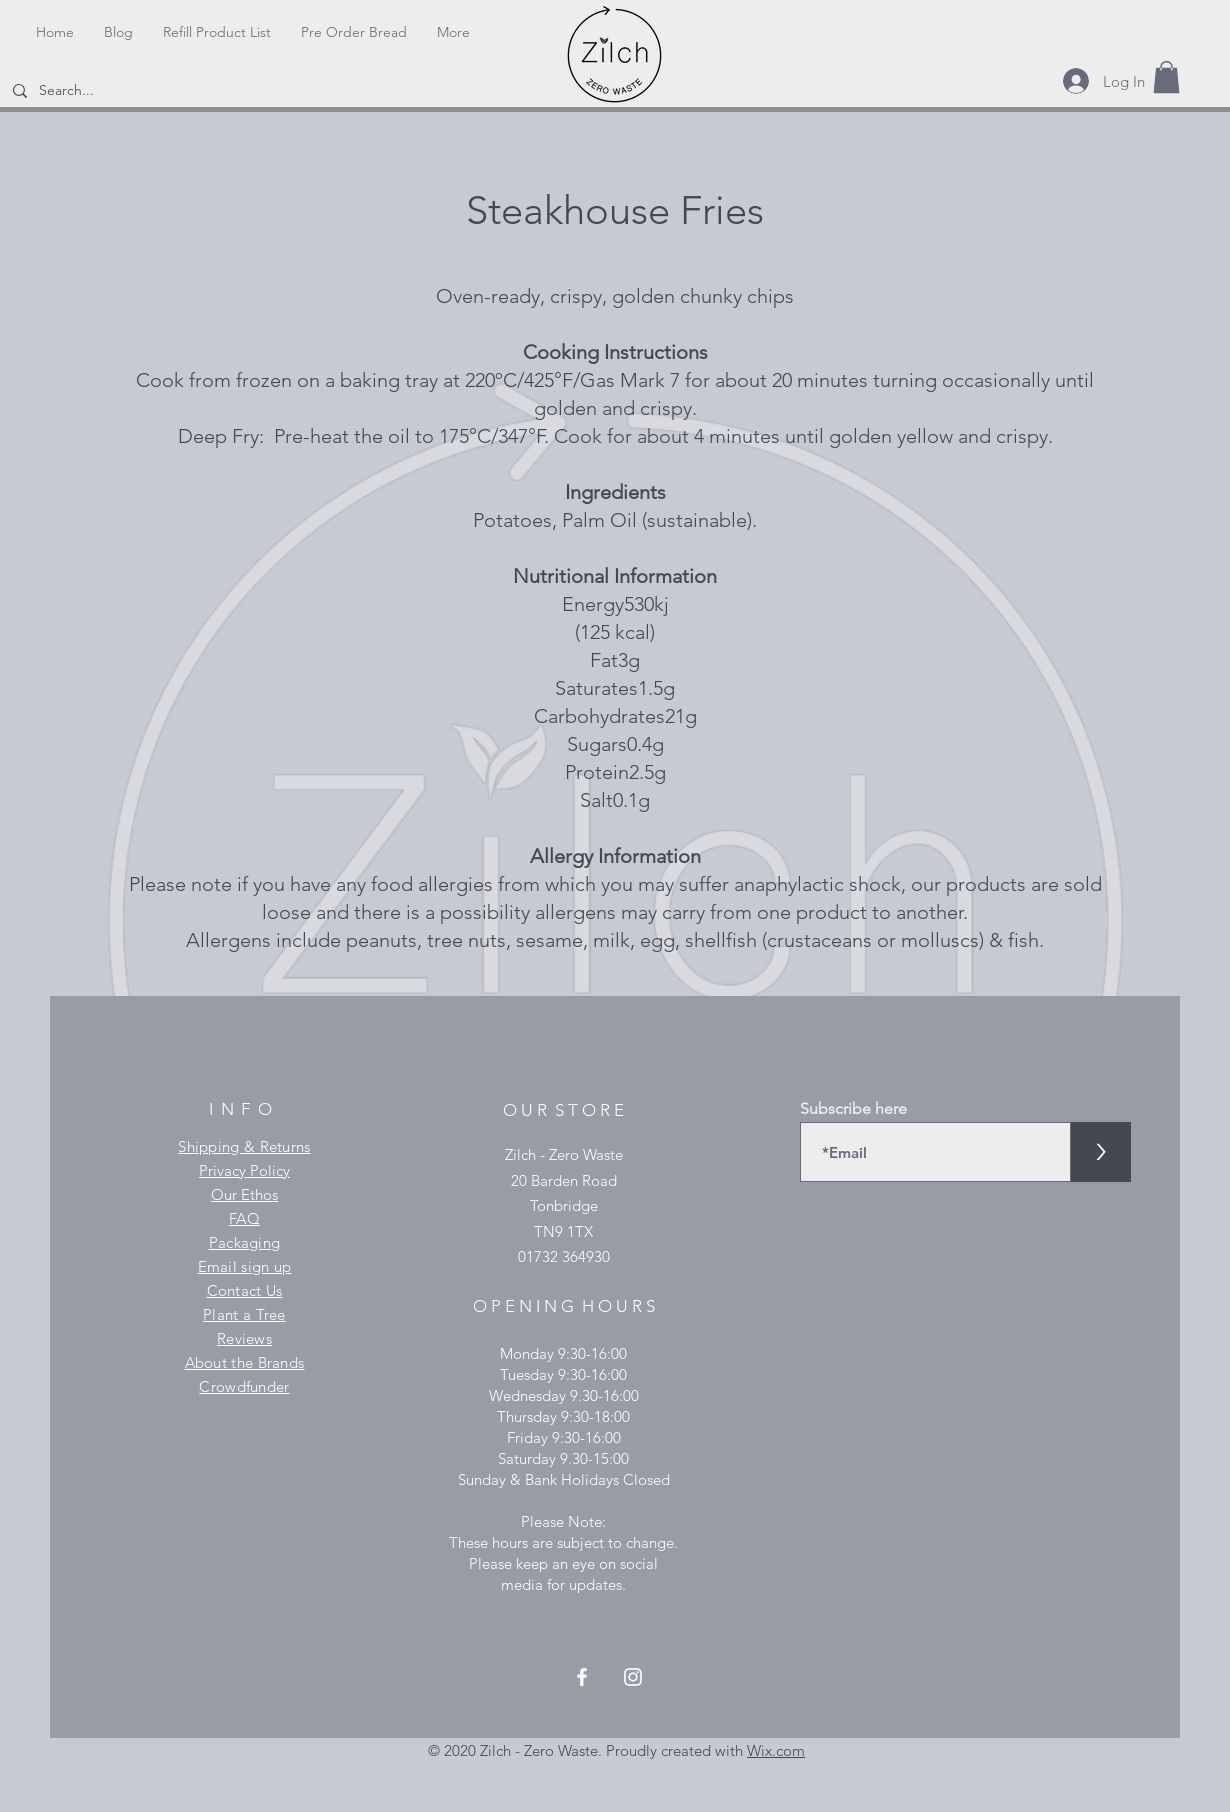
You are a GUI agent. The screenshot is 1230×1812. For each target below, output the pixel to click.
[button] (1166, 77)
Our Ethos (244, 1194)
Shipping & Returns (244, 1146)
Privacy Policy (244, 1170)
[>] (1101, 1152)
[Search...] (123, 91)
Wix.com (776, 1750)
